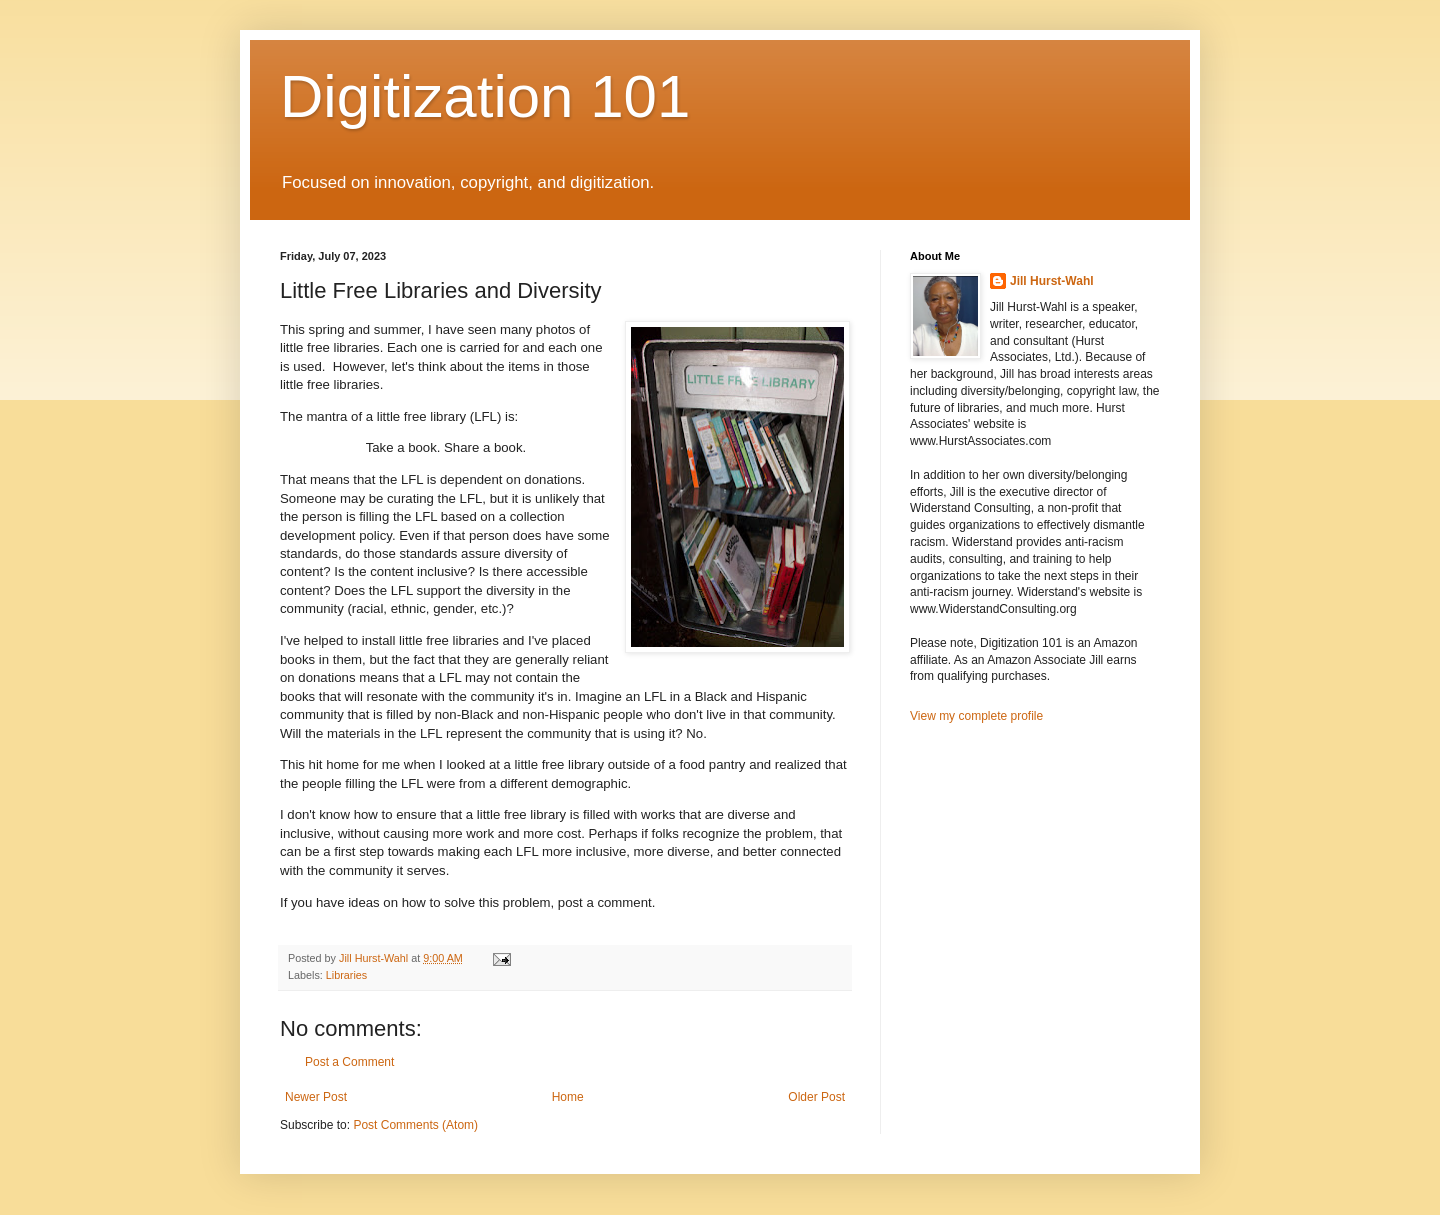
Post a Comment (349, 1062)
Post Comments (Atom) (415, 1125)
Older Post (816, 1097)
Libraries (346, 975)
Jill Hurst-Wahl (1052, 281)
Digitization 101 (485, 96)
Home (568, 1097)
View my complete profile (976, 716)
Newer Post (316, 1097)
